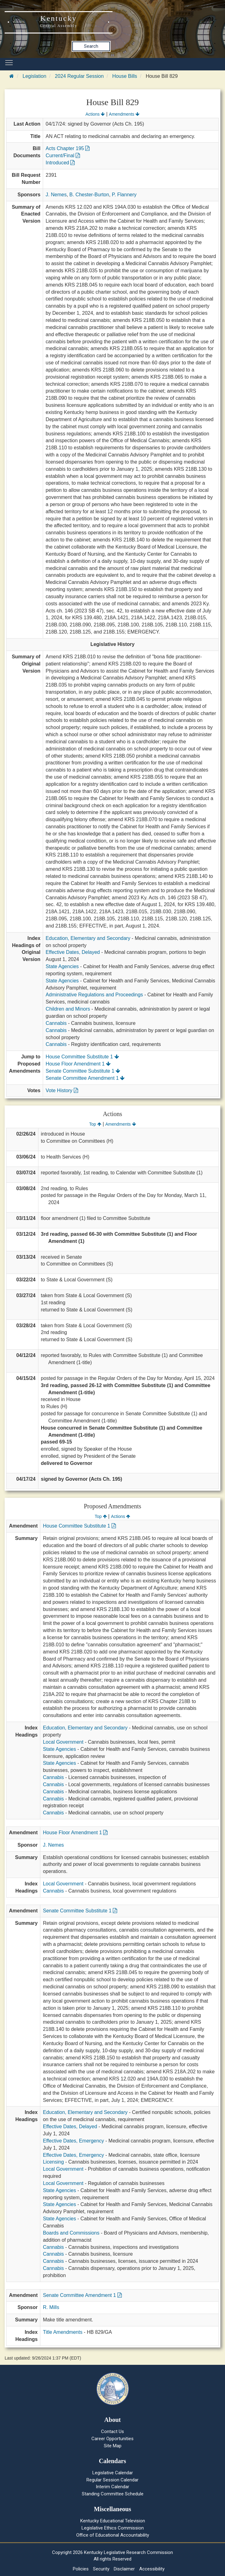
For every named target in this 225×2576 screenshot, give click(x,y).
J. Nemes (56, 194)
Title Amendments (62, 2332)
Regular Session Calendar (112, 2480)
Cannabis (56, 1023)
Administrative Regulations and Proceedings (94, 994)
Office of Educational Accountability (112, 2535)
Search (91, 46)
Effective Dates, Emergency (73, 2140)
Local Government (63, 1742)
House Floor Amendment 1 (78, 1063)
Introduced (60, 162)
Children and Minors (68, 1009)
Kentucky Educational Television (112, 2521)
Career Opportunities (112, 2438)
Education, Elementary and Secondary (88, 938)
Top (95, 1124)
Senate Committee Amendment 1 (85, 1078)
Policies (81, 2569)
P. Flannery (124, 194)
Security (101, 2569)
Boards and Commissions (71, 2233)
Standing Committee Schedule (112, 2494)
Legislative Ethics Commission (113, 2528)
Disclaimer (124, 2569)
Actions (95, 114)
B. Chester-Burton (89, 194)
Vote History (62, 1090)
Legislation (34, 76)
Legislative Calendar (112, 2473)
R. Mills (51, 2307)
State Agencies (62, 966)
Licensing (53, 2161)
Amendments (124, 114)
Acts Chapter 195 (68, 148)
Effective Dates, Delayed (73, 952)
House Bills (124, 76)
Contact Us (112, 2431)
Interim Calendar (112, 2486)
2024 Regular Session (79, 76)
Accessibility (152, 2569)
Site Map (112, 2446)
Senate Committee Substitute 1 (83, 1071)
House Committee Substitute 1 (82, 1056)
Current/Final (63, 155)
